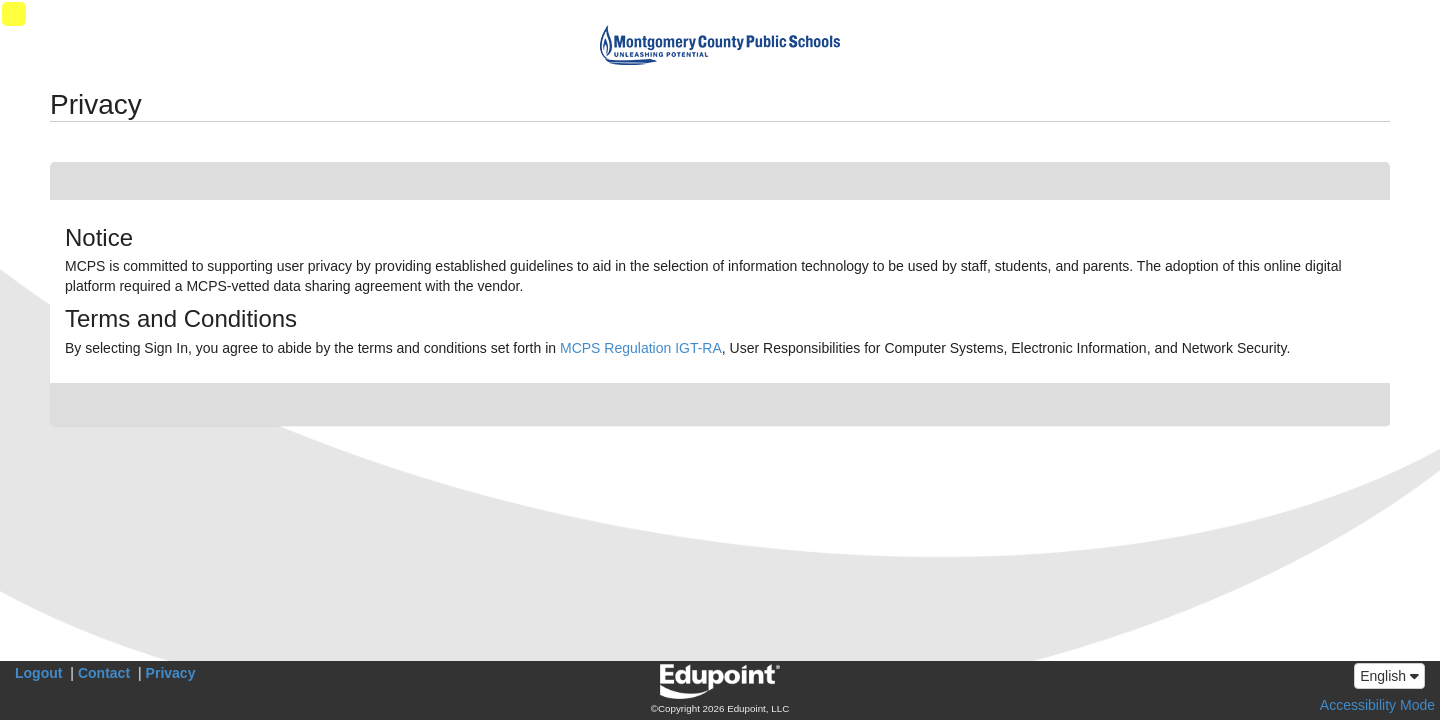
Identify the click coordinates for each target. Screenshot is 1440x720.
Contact (104, 673)
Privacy (171, 673)
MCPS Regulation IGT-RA (641, 348)
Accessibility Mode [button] (1377, 705)
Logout (38, 673)
